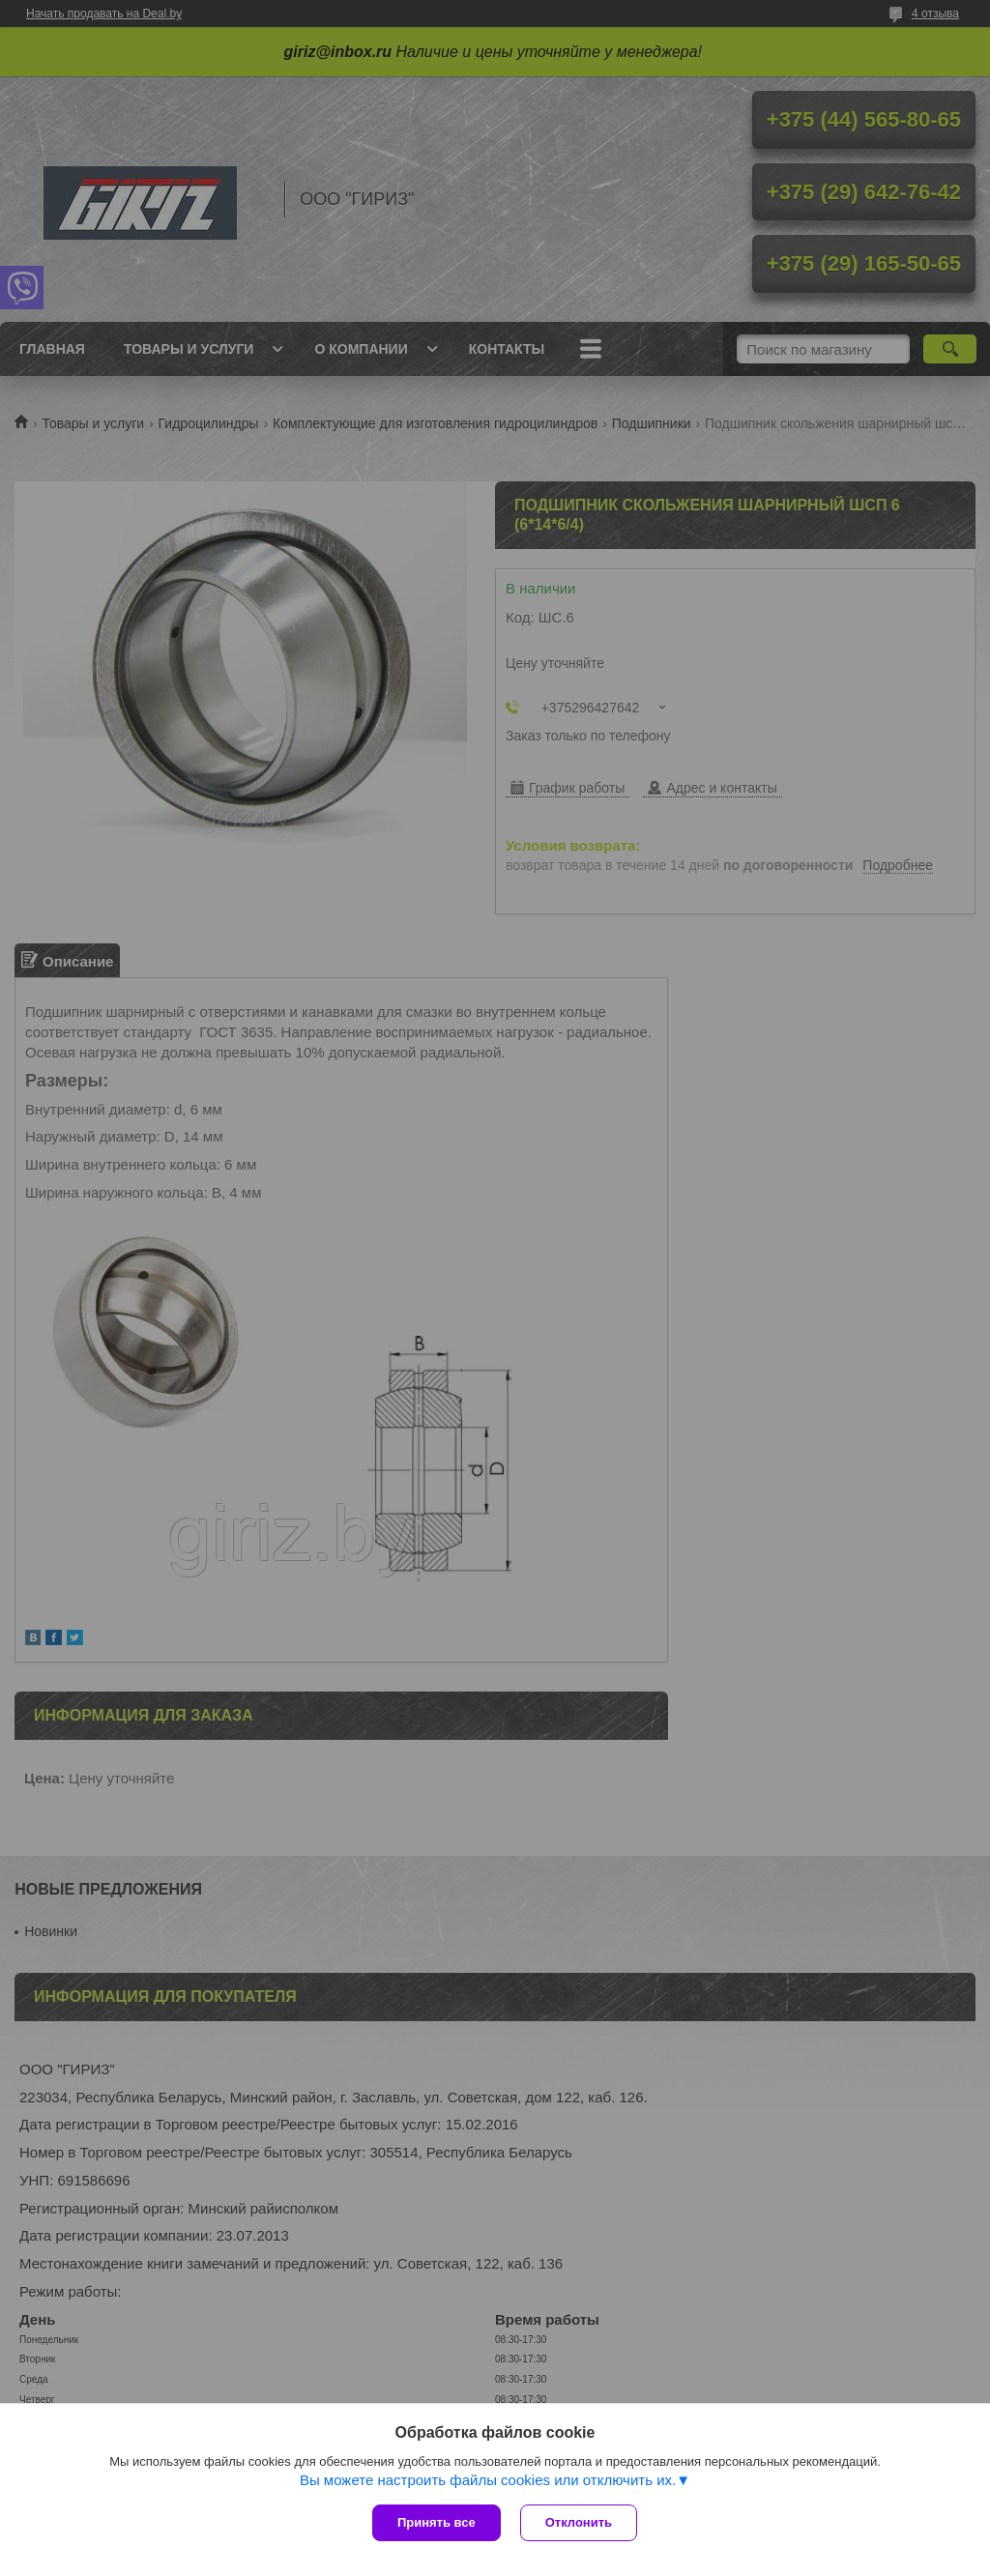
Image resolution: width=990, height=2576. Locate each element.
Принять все (436, 2522)
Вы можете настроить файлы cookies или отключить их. (488, 2480)
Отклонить (578, 2522)
